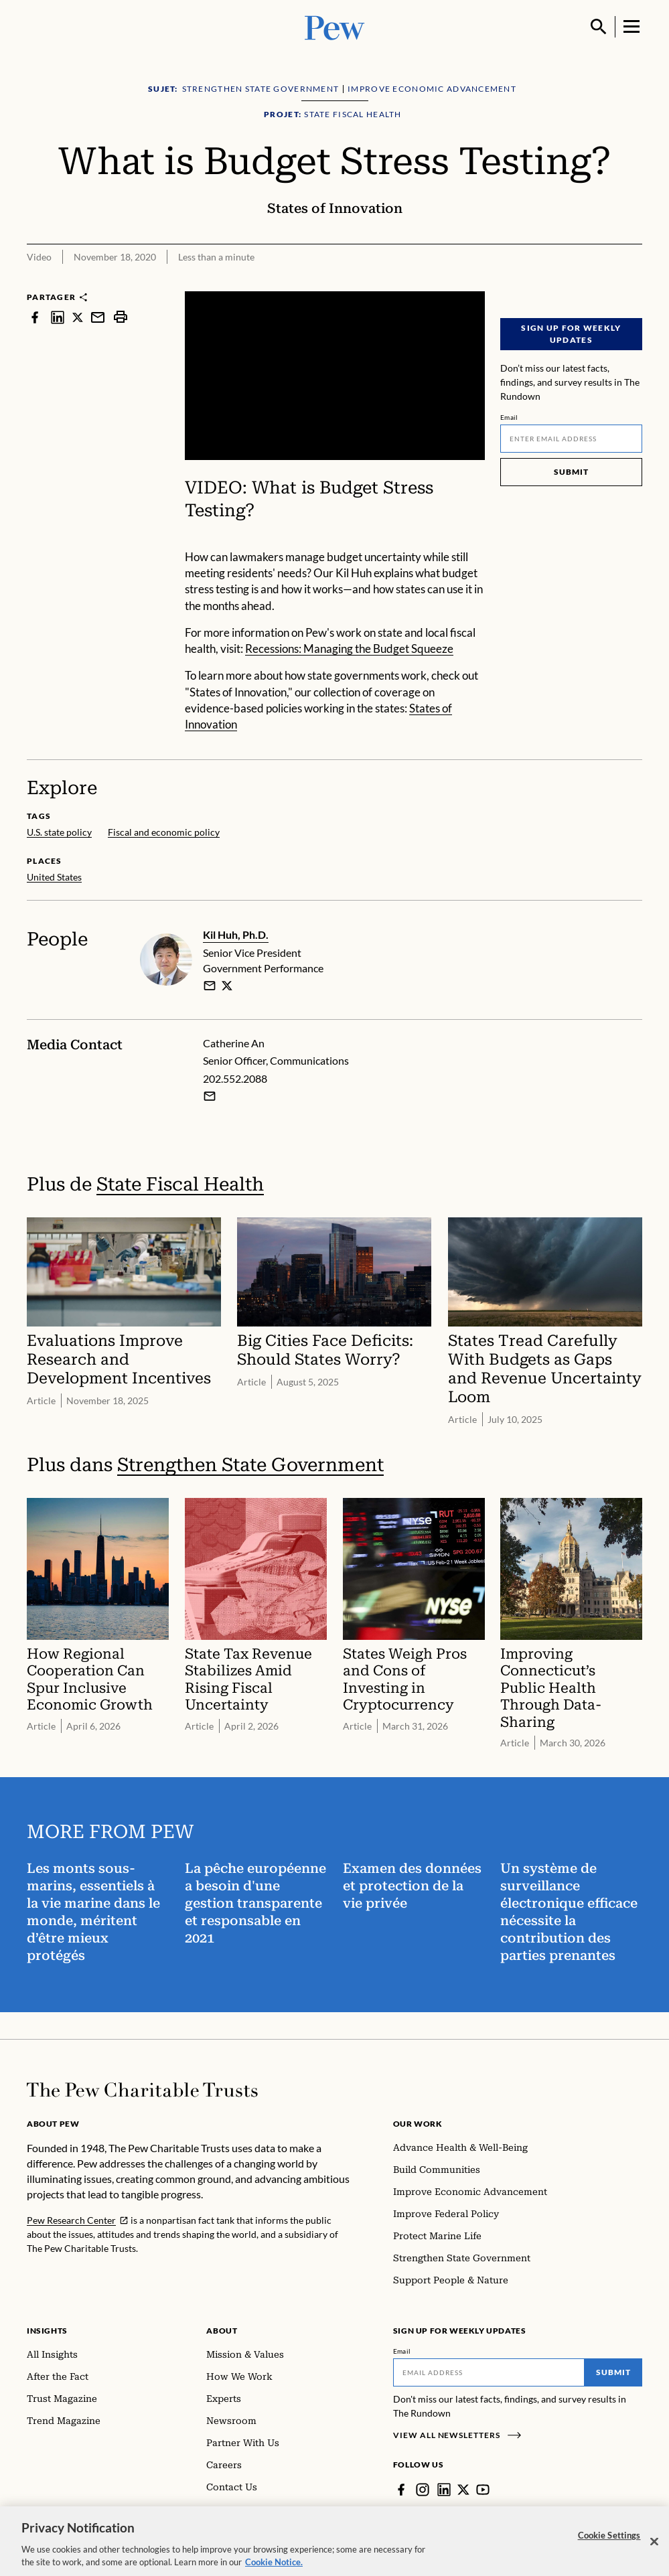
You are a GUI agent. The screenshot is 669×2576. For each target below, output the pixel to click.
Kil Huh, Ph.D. (236, 934)
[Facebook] (401, 2490)
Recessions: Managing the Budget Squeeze (349, 648)
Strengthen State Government (250, 1465)
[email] (209, 985)
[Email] (571, 439)
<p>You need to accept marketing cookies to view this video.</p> (335, 375)
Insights (47, 2331)
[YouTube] (483, 2490)
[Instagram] (423, 2490)
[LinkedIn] (444, 2490)
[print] (121, 317)
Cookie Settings (609, 2544)
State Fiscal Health (180, 1184)
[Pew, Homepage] (335, 26)
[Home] (142, 2089)
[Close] (654, 2550)
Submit (571, 472)
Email (509, 417)
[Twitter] (463, 2490)
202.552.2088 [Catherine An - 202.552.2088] (235, 1079)
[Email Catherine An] (209, 1096)
